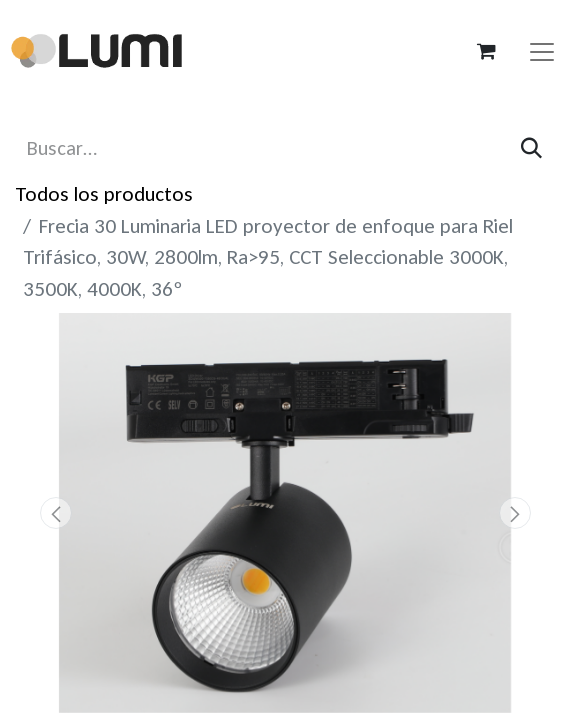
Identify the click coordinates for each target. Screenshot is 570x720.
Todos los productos (104, 194)
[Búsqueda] (531, 148)
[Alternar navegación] (542, 51)
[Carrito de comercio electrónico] (486, 51)
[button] (55, 513)
